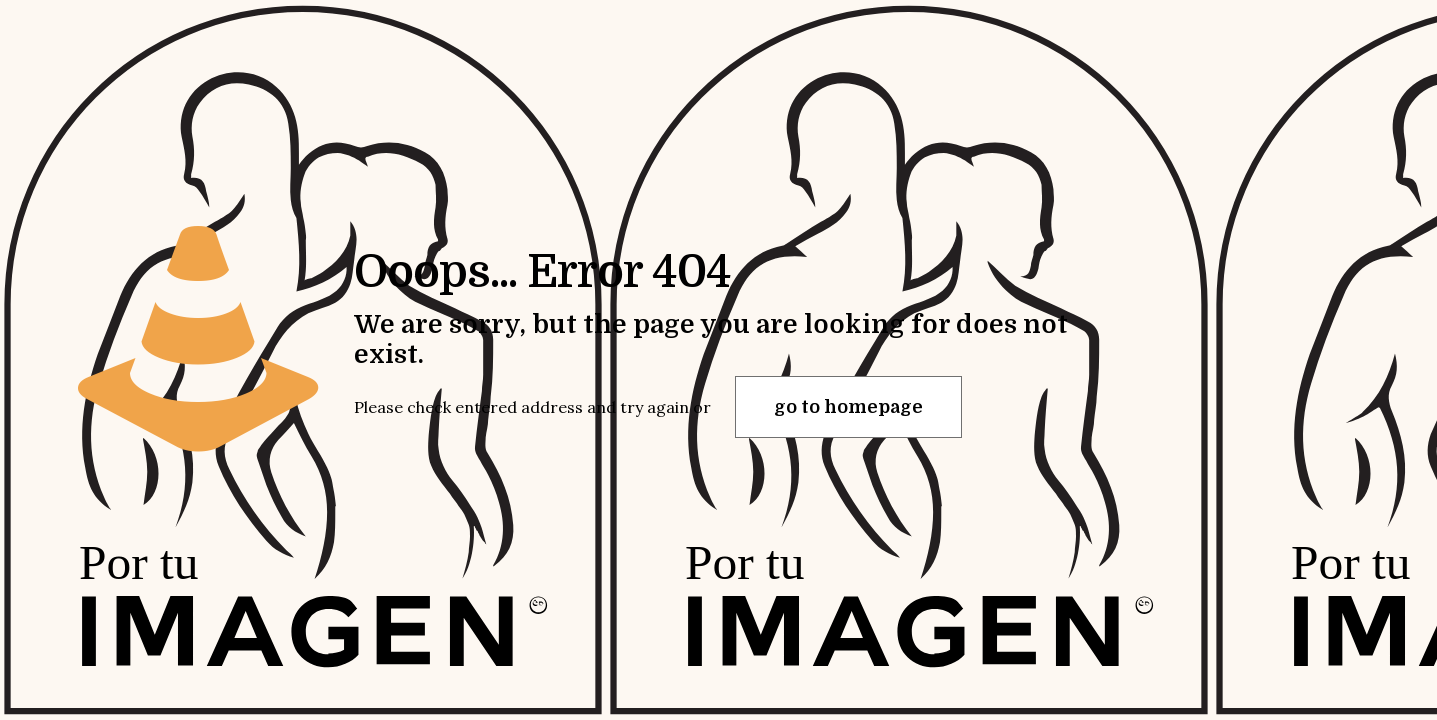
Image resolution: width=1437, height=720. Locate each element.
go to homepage (848, 407)
